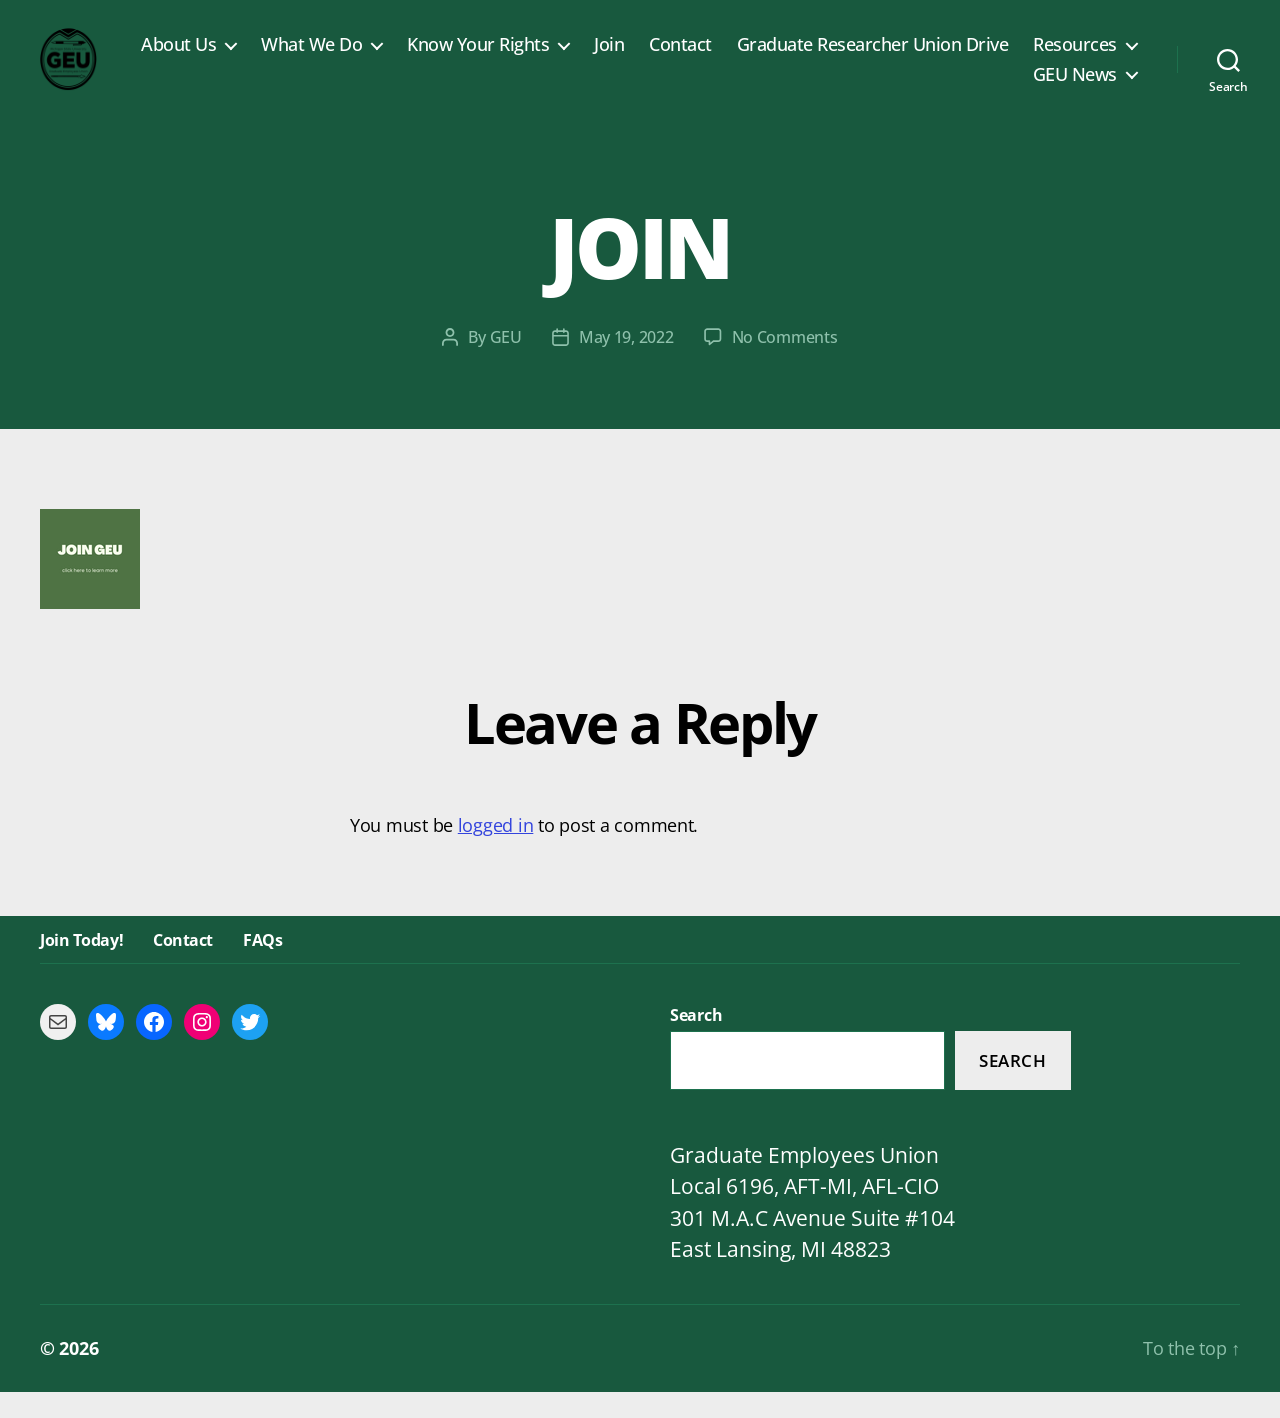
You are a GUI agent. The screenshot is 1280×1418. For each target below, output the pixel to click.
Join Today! (81, 966)
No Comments (785, 364)
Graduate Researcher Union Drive (1001, 58)
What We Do (440, 58)
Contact (809, 58)
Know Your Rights (607, 58)
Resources (946, 88)
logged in (496, 852)
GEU (506, 364)
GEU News (1075, 88)
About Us (307, 58)
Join (738, 58)
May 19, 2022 (626, 364)
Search (1012, 1086)
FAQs (262, 966)
